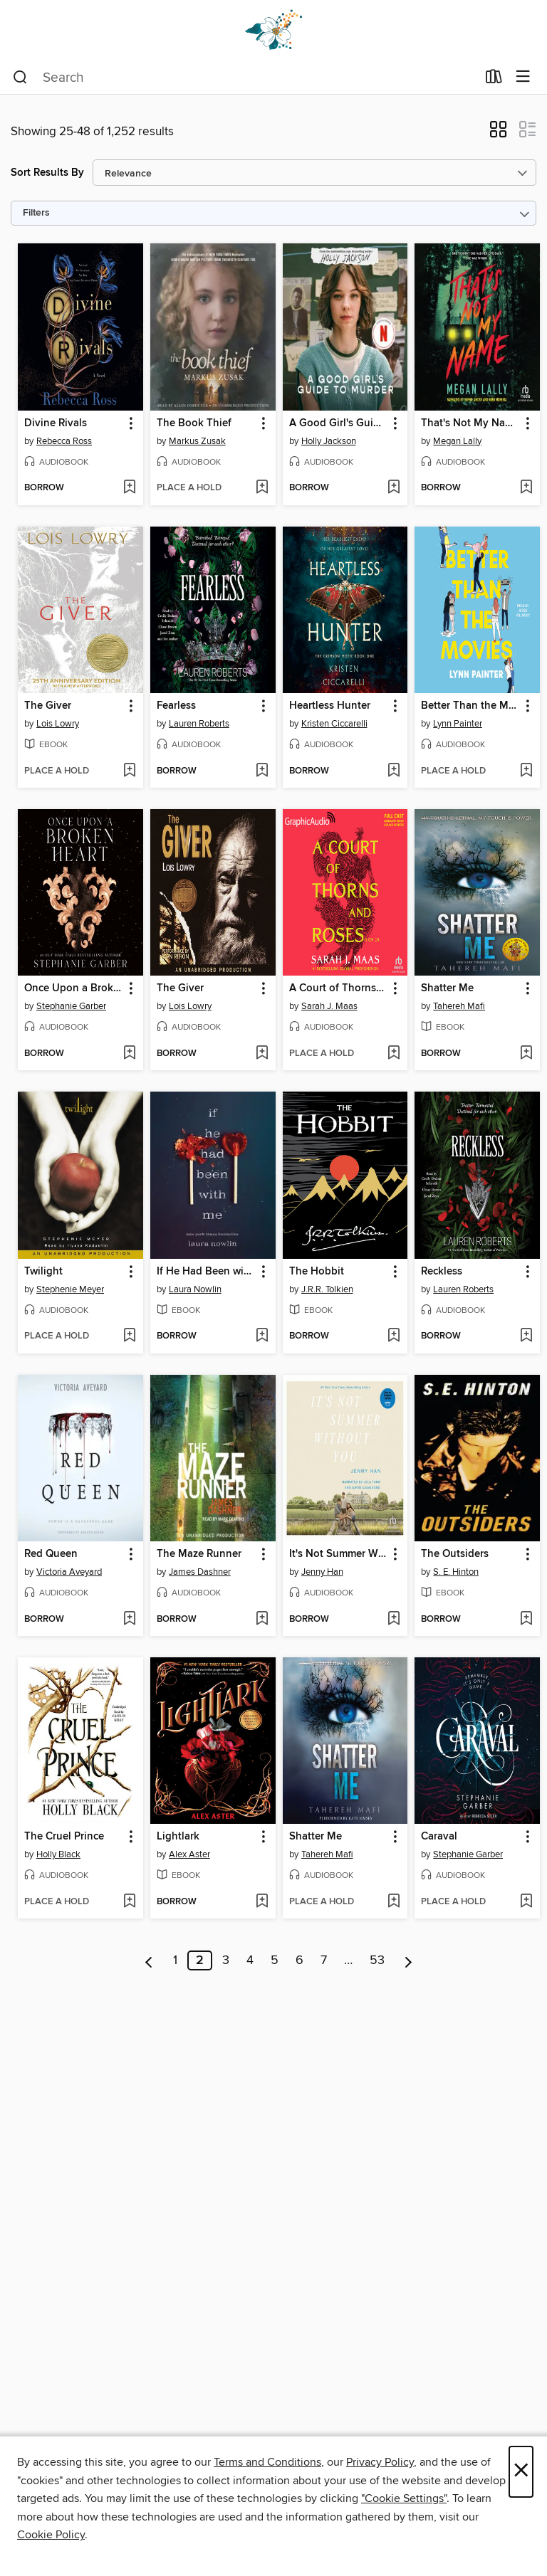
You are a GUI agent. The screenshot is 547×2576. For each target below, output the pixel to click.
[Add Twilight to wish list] (129, 1336)
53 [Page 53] (377, 1960)
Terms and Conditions (267, 2462)
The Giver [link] (47, 706)
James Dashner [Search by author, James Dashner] (200, 1572)
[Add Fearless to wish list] (262, 771)
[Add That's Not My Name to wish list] (526, 488)
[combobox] (244, 77)
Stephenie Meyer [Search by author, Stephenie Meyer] (70, 1289)
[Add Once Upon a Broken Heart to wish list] (129, 1054)
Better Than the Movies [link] (470, 706)
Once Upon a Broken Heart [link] (73, 988)
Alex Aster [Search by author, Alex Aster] (189, 1854)
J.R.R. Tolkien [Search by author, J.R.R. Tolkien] (327, 1289)
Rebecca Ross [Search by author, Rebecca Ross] (64, 441)
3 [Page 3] (225, 1960)
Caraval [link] (439, 1836)
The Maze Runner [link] (199, 1554)
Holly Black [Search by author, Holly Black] (58, 1854)
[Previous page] (149, 1960)
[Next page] (408, 1960)
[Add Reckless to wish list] (526, 1336)
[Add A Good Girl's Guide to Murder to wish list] (393, 488)
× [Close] (521, 2472)
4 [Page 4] (250, 1960)
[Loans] (494, 80)
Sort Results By (47, 172)
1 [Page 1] (175, 1960)
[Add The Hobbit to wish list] (393, 1336)
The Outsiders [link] (455, 1554)
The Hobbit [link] (316, 1271)
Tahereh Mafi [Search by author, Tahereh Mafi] (459, 1006)
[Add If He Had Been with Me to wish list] (262, 1336)
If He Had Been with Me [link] (206, 1271)
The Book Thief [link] (194, 423)
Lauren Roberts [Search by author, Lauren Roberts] (199, 723)
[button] (498, 134)
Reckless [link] (441, 1271)
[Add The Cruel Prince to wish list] (129, 1902)
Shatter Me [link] (447, 988)
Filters (36, 213)
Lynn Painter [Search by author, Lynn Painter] (457, 723)
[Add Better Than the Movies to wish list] (526, 771)
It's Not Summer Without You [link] (338, 1554)
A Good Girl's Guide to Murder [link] (338, 423)
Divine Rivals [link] (55, 423)
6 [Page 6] (299, 1960)
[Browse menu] (523, 77)
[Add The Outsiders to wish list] (526, 1619)
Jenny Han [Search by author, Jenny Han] (322, 1572)
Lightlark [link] (178, 1836)
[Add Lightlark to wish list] (262, 1902)
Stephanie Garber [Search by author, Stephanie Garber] (71, 1006)
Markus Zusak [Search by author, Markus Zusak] (197, 441)
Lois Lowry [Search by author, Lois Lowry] (57, 723)
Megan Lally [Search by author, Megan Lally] (457, 441)
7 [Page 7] (324, 1960)
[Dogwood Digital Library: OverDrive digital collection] (273, 30)
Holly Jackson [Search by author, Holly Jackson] (328, 441)
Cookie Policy (51, 2535)
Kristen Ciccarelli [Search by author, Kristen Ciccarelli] (334, 723)
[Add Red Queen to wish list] (129, 1619)
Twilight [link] (43, 1271)
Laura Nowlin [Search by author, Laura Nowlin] (195, 1289)
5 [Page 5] (274, 1960)
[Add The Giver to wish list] (129, 771)
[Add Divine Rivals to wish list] (129, 488)
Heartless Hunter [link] (329, 706)
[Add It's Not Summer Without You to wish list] (393, 1619)
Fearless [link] (176, 706)
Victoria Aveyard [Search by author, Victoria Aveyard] (69, 1572)
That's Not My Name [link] (470, 423)
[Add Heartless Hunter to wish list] (393, 771)
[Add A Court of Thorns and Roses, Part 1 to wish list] (393, 1054)
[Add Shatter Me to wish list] (526, 1054)
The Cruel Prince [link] (64, 1836)
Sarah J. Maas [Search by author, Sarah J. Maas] (329, 1006)
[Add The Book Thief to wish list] (262, 488)
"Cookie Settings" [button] (404, 2498)
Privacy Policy (380, 2462)
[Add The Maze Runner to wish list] (262, 1619)
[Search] (20, 77)
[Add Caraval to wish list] (526, 1902)
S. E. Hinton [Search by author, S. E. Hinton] (456, 1572)
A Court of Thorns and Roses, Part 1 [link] (338, 988)
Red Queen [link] (51, 1554)
